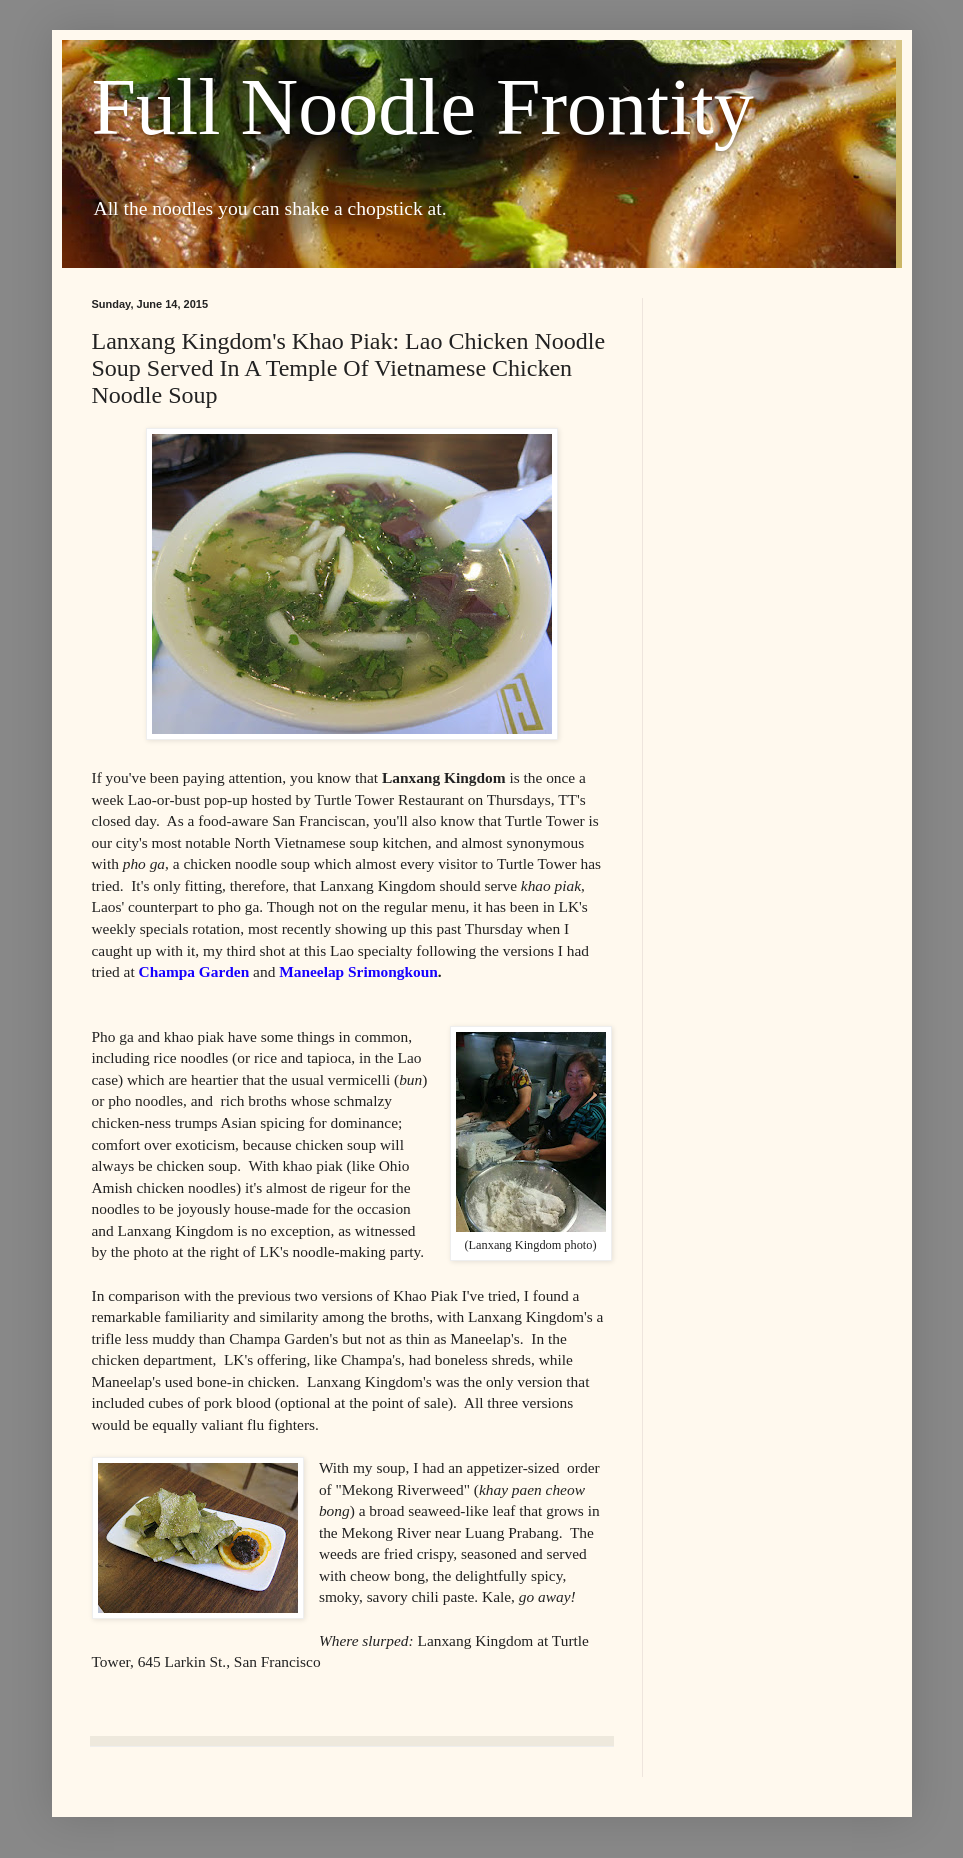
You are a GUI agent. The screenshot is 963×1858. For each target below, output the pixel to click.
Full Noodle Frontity (423, 107)
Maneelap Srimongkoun (358, 971)
